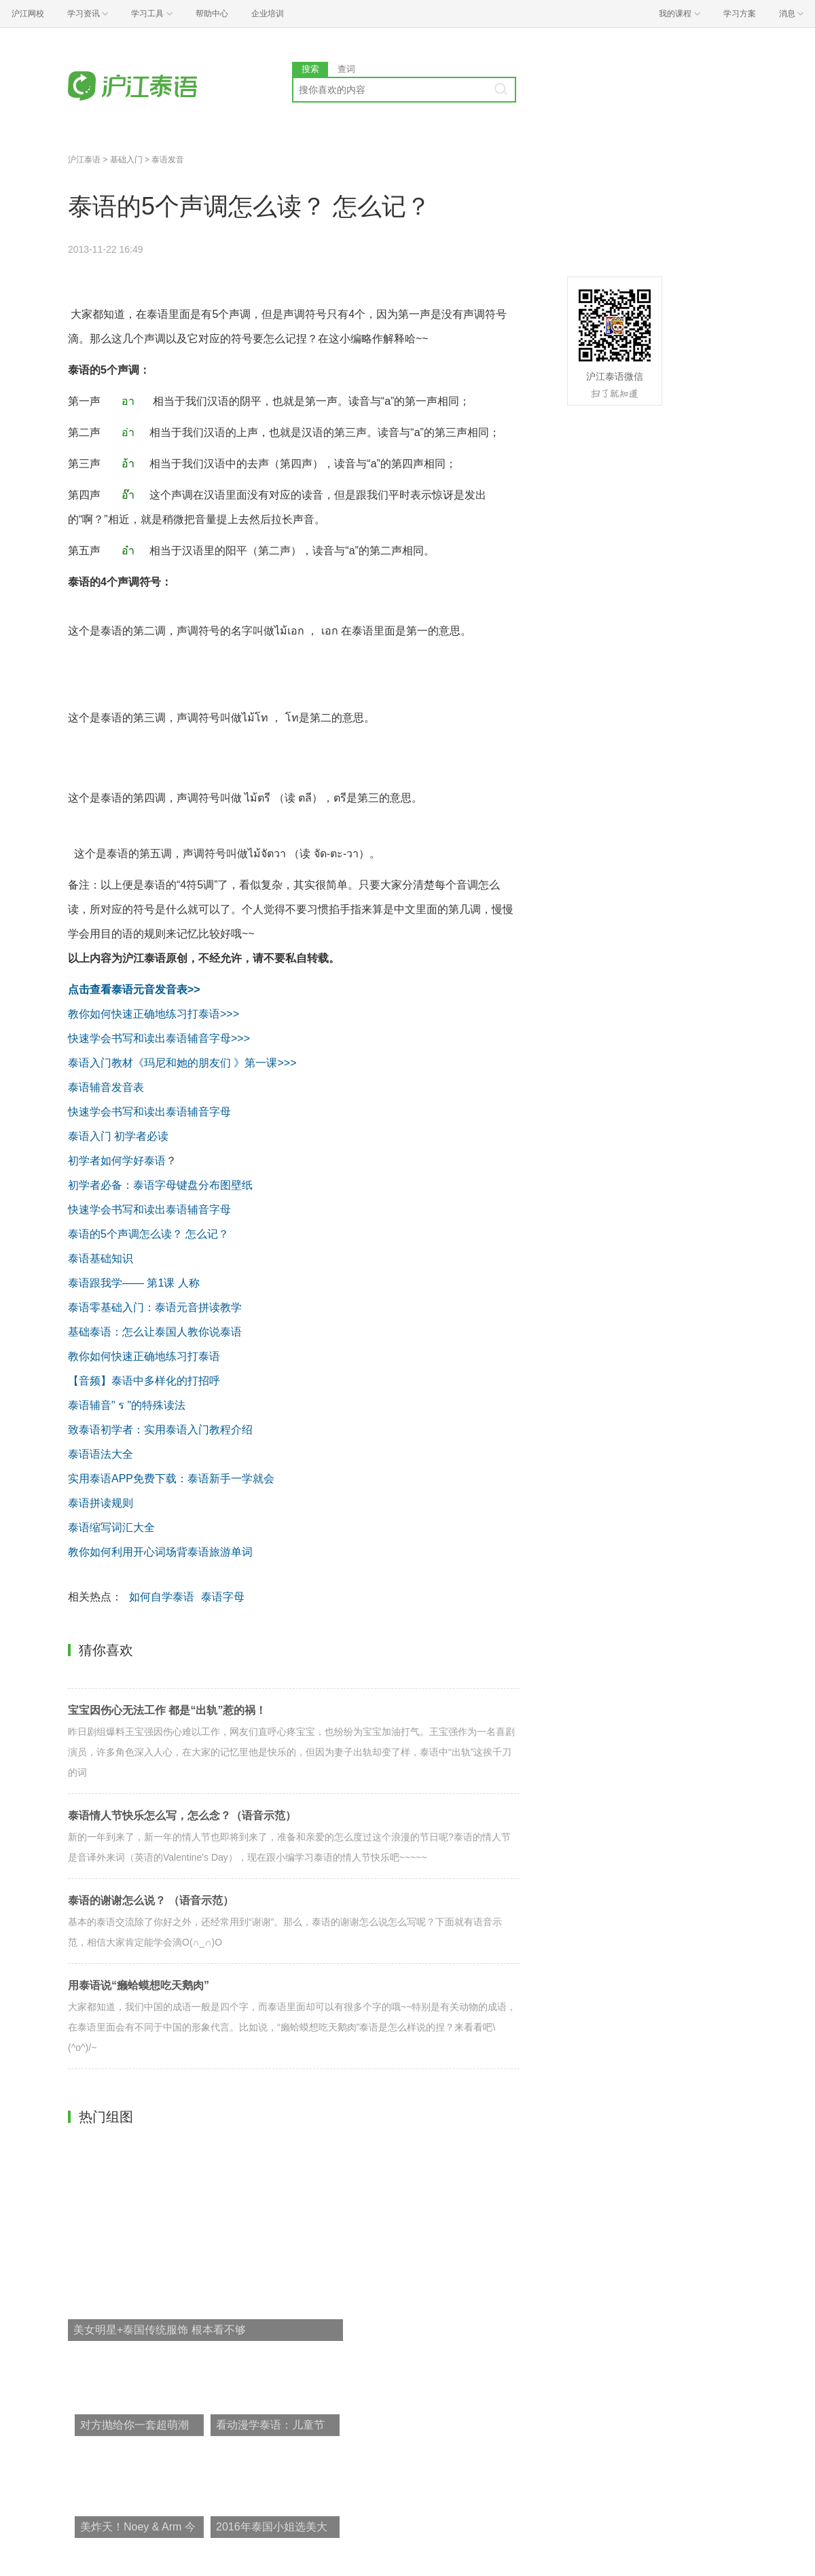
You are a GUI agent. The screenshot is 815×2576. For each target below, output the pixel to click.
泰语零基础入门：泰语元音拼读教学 (155, 1307)
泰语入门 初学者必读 (118, 1136)
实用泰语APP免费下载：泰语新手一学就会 (171, 1478)
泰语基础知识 (100, 1258)
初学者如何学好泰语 (117, 1160)
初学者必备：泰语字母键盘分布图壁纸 (161, 1185)
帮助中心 (212, 13)
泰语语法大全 (102, 1454)
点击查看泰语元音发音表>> (134, 989)
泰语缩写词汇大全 (111, 1527)
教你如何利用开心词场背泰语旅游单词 (160, 1552)
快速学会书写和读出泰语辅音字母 (149, 1111)
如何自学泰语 (161, 1597)
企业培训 (267, 13)
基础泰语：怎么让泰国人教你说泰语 (155, 1332)
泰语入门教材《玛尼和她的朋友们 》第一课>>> (182, 1063)
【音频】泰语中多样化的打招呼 (144, 1381)
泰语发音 (167, 159)
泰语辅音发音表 (106, 1087)
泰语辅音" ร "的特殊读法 (126, 1405)
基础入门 (126, 159)
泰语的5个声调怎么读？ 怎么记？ (148, 1234)
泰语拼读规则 (100, 1503)
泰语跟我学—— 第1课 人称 (134, 1283)
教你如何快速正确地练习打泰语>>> (153, 1014)
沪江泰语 (84, 159)
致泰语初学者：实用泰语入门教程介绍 (161, 1429)
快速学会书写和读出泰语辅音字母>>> (159, 1038)
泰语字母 (222, 1597)
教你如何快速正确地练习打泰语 (144, 1356)
